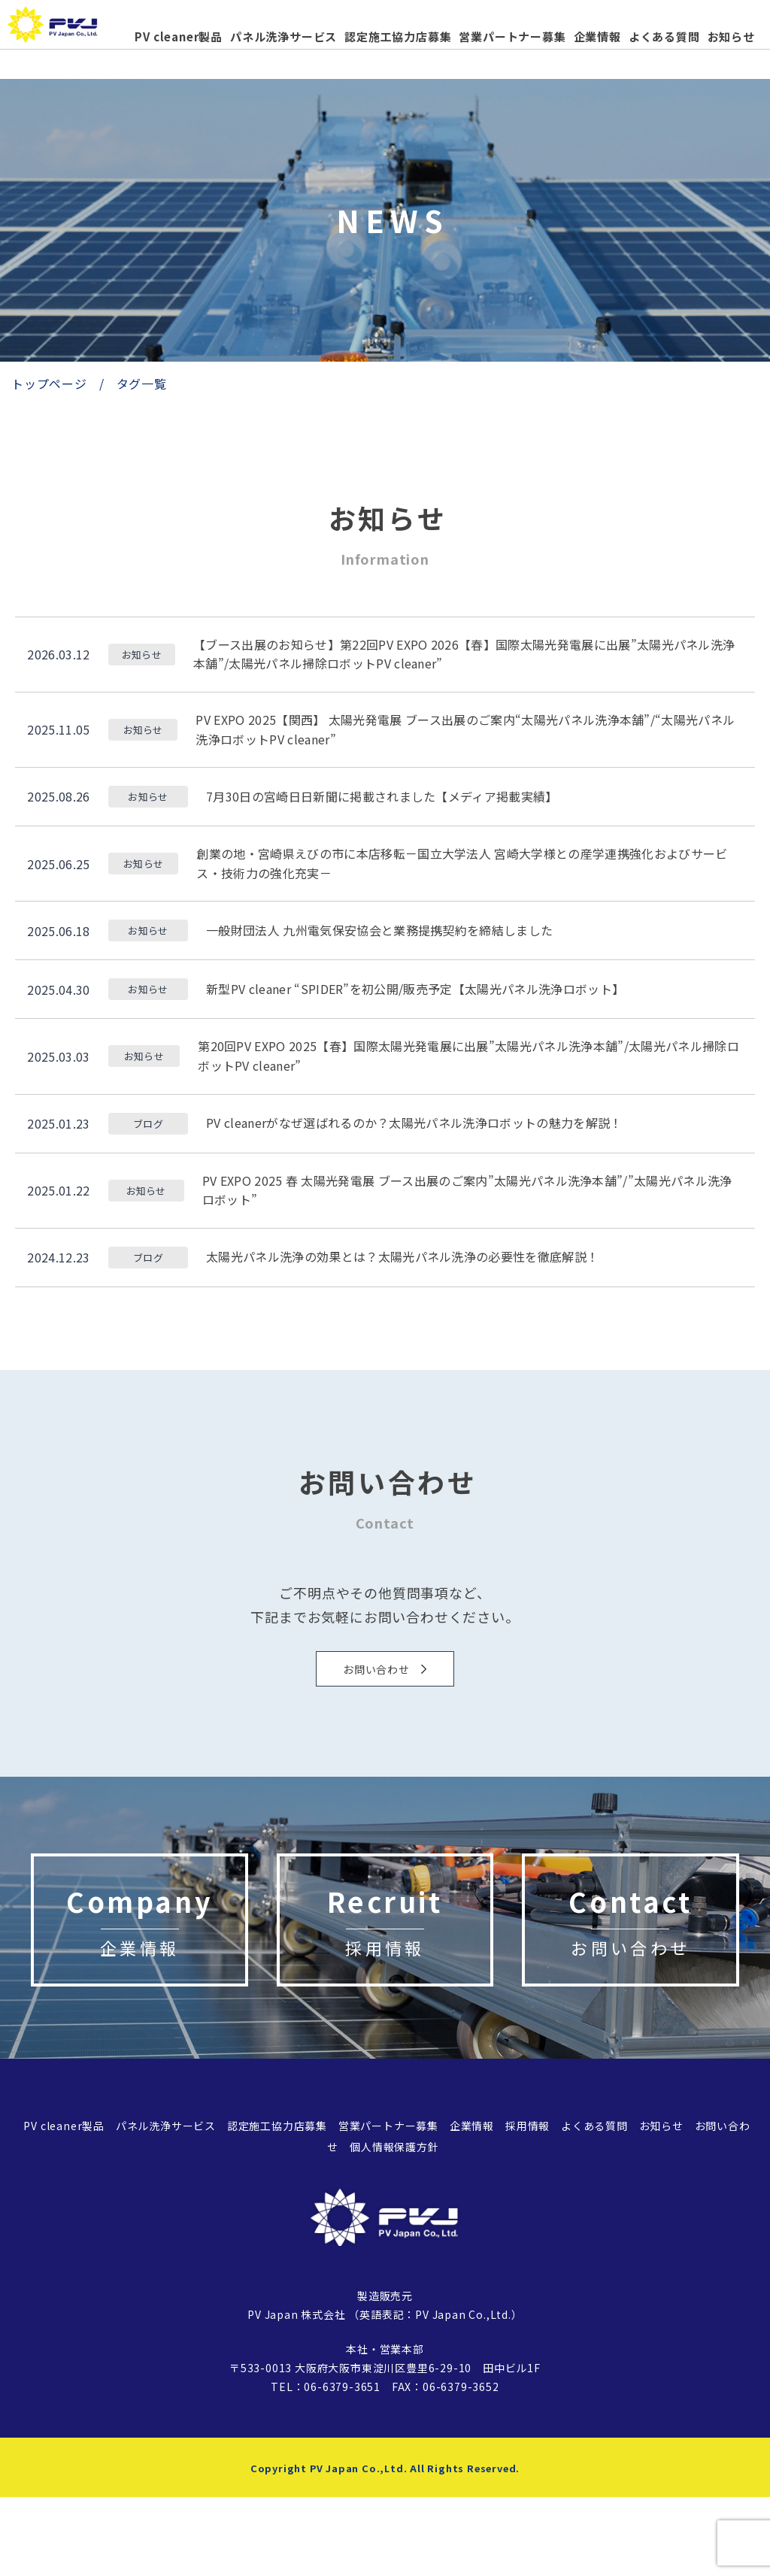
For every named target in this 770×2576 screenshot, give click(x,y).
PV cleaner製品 (179, 36)
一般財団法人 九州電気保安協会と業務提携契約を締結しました (379, 930)
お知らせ (731, 36)
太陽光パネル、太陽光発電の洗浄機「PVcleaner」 (68, 31)
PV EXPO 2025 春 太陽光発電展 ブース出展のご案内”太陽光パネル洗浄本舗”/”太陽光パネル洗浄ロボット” (467, 1190)
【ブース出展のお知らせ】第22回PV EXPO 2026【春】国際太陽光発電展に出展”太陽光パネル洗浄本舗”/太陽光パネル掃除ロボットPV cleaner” (464, 654)
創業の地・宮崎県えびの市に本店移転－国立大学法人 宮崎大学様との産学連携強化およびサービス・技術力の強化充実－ (461, 863)
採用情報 (527, 2203)
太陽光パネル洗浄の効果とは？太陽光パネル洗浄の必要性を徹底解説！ (402, 1256)
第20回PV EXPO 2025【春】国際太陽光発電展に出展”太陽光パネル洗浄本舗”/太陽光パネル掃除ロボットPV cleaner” (468, 1055)
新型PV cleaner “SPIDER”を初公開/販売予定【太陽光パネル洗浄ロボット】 (415, 989)
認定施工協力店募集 (397, 36)
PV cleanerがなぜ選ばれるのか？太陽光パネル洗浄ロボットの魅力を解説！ (414, 1123)
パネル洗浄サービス (283, 36)
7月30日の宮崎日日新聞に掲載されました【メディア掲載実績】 (382, 796)
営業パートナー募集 (512, 36)
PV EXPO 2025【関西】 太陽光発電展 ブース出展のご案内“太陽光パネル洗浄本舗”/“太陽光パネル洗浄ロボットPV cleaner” (465, 729)
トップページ (49, 383)
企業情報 (597, 36)
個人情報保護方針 (394, 2225)
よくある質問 (664, 36)
